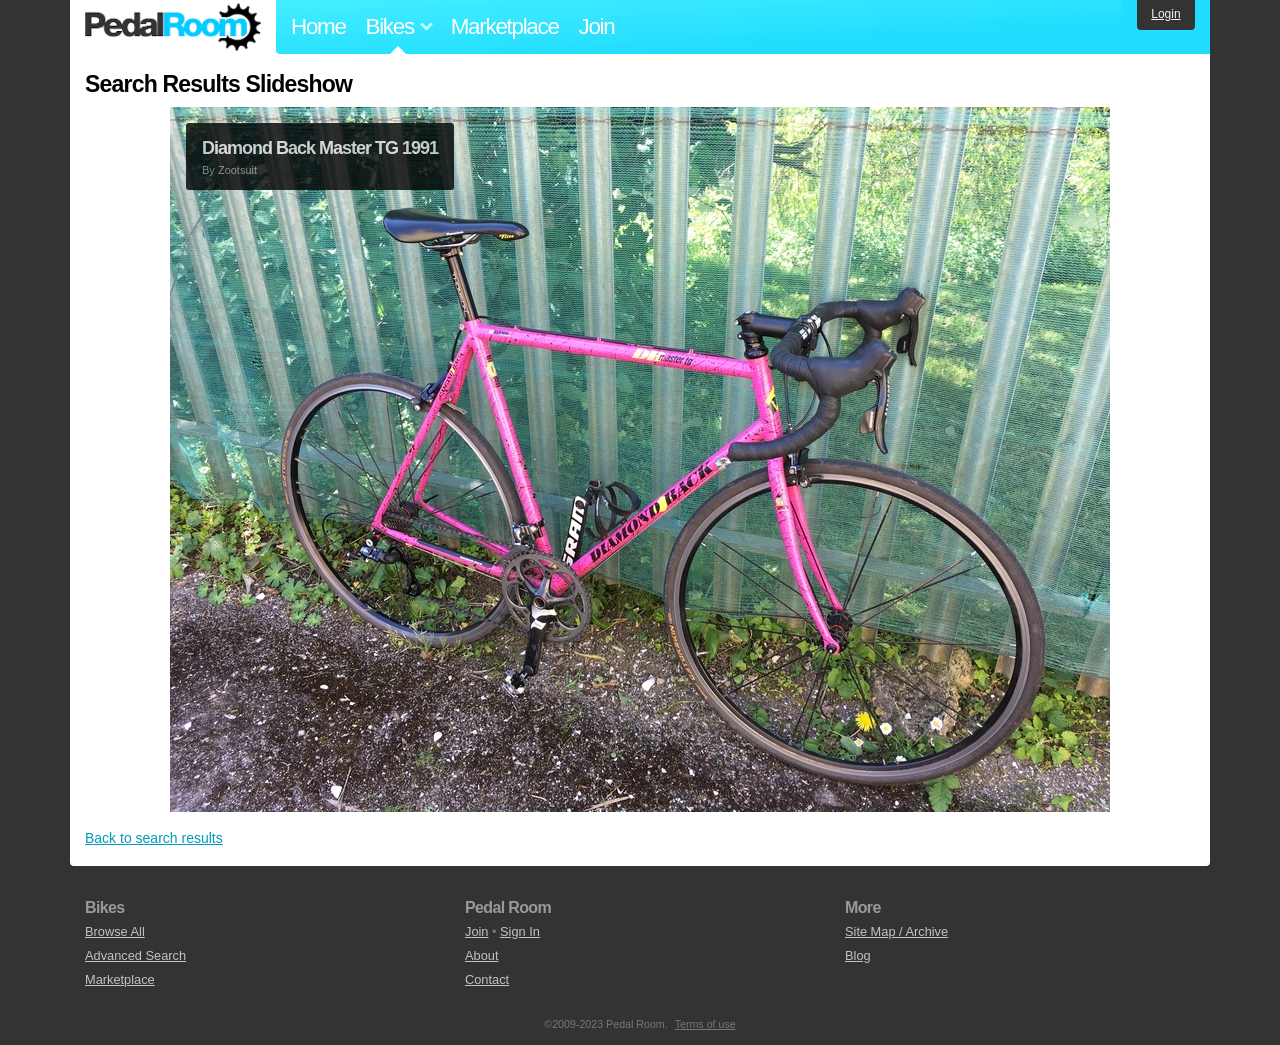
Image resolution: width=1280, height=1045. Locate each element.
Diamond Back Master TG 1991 (320, 148)
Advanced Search (135, 955)
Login (1165, 14)
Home (318, 26)
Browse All (115, 931)
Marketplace (505, 26)
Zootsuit (237, 170)
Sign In (520, 931)
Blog (858, 955)
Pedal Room (173, 27)
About (481, 955)
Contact (487, 979)
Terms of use (705, 1024)
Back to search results (154, 838)
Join (597, 26)
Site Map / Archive (896, 931)
